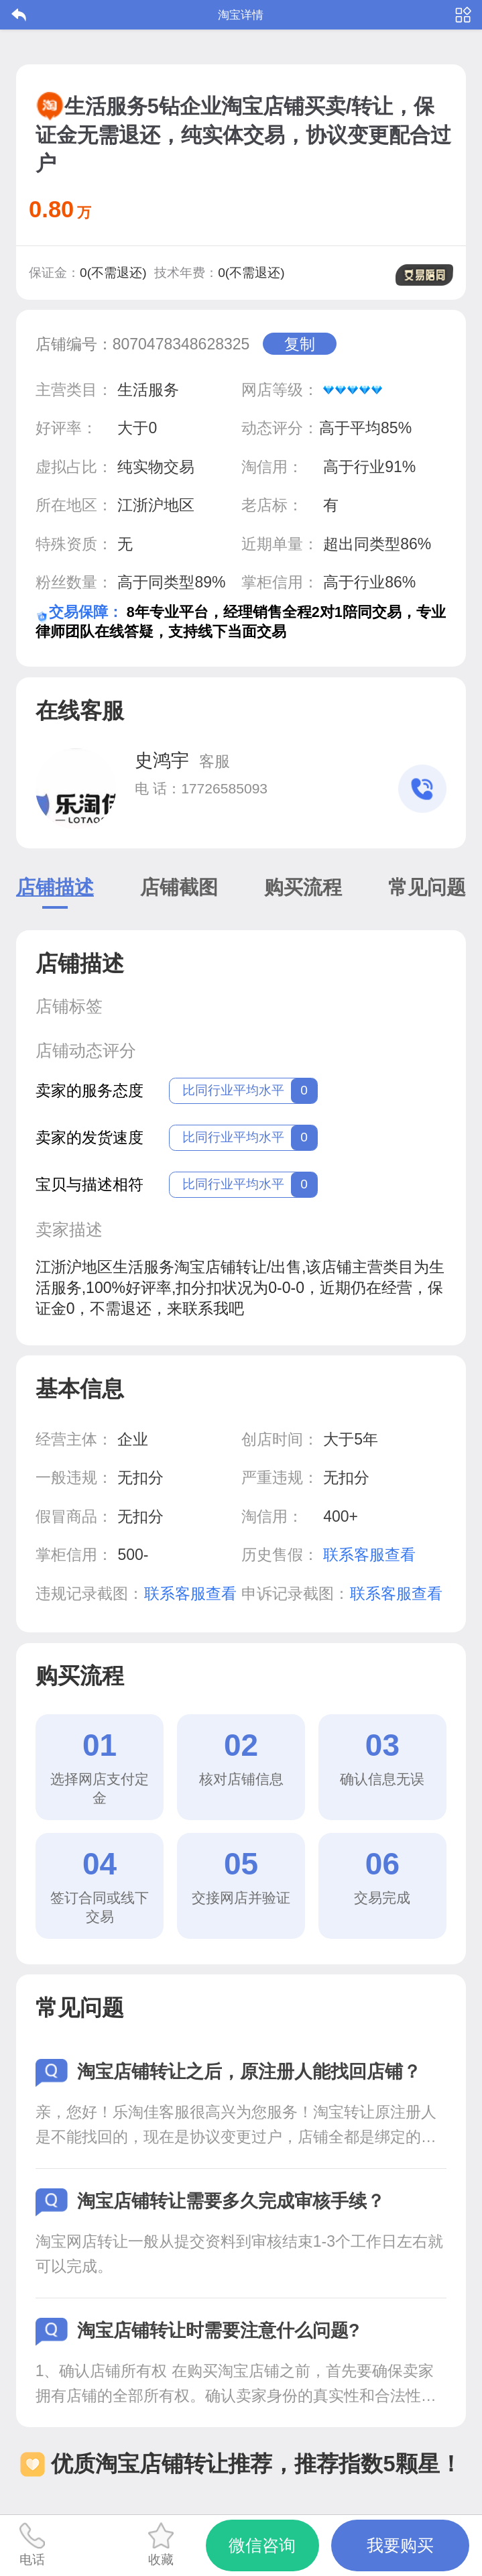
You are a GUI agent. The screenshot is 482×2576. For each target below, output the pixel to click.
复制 (299, 344)
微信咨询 (262, 2545)
